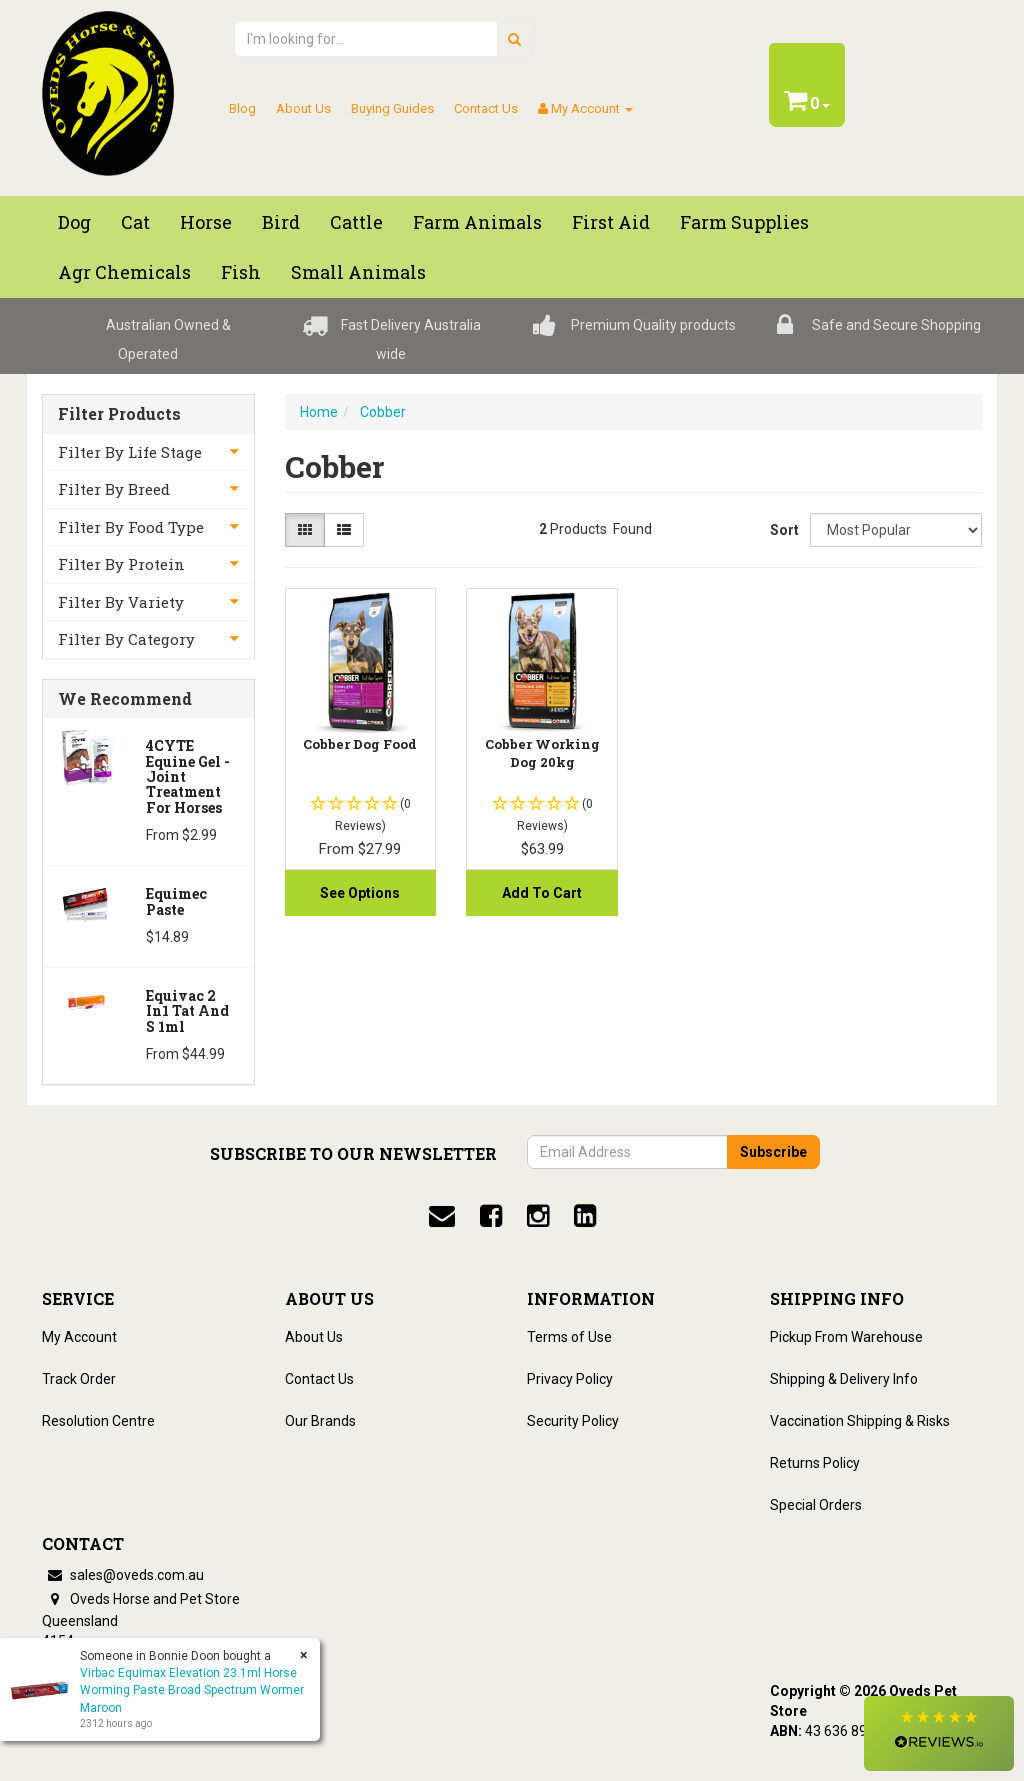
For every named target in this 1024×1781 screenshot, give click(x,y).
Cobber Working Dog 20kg (542, 753)
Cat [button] (135, 222)
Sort (782, 530)
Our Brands (320, 1421)
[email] (442, 1216)
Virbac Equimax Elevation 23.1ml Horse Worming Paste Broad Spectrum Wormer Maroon (192, 1690)
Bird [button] (281, 222)
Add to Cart (542, 893)
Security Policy (573, 1421)
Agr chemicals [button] (124, 272)
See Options (360, 893)
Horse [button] (206, 222)
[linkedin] (585, 1216)
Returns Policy (815, 1463)
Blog (242, 108)
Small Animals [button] (358, 272)
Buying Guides (392, 108)
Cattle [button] (356, 222)
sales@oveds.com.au (123, 1575)
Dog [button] (74, 222)
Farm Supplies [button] (744, 222)
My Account (79, 1337)
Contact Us (486, 108)
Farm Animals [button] (477, 222)
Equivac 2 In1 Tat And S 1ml (187, 1011)
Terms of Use (569, 1337)
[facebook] (491, 1216)
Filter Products (119, 414)
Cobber (383, 412)
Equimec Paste (176, 901)
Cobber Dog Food (360, 744)
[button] (939, 1733)
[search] (514, 39)
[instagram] (538, 1216)
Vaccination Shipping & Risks (860, 1421)
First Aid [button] (611, 222)
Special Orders (816, 1505)
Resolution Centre (98, 1421)
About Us (303, 108)
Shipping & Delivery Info (844, 1379)
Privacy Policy (570, 1379)
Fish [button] (241, 272)
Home (319, 412)
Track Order (79, 1379)
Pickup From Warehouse (846, 1337)
